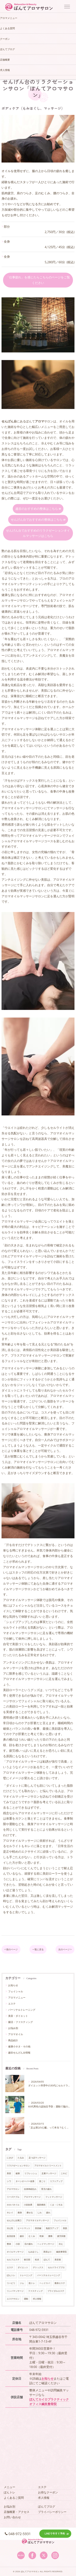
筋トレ (32, 2283)
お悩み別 (13, 2028)
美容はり (47, 2251)
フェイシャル (15, 1991)
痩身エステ (60, 2283)
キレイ (10, 2212)
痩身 (20, 2212)
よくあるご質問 (14, 2498)
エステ (12, 2003)
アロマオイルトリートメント (48, 2165)
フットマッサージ (53, 2197)
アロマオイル (15, 2034)
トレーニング (26, 2275)
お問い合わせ (12, 2517)
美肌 (65, 2228)
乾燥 (42, 2236)
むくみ (32, 2236)
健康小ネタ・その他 (19, 2046)
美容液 (58, 2259)
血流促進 (11, 2236)
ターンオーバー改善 (25, 2181)
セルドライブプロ (56, 2267)
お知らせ (13, 1985)
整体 (9, 2244)
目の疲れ (29, 2244)
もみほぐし (33, 2251)
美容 (9, 2173)
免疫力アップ (52, 2228)
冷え (61, 2244)
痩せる (30, 2212)
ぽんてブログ (46, 2506)
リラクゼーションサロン (18, 2165)
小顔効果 (28, 2204)
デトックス (38, 2267)
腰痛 (50, 2236)
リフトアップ (56, 2181)
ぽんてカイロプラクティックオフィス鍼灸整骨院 (49, 2401)
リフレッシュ (31, 2173)
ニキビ (64, 2173)
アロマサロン (13, 2189)
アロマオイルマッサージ (37, 2220)
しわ (39, 2212)
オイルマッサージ (15, 2251)
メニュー (9, 2487)
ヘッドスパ (45, 2283)
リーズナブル (13, 2197)
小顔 (18, 2244)
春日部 (27, 2259)
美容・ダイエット (18, 2016)
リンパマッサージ (15, 2291)
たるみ (21, 2157)
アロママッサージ (32, 2197)
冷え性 (10, 2228)
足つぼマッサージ (37, 2157)
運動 (26, 2298)
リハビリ (11, 2283)
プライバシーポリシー (52, 2512)
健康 (18, 2173)
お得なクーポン (48, 2492)
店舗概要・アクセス (16, 2512)
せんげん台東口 (14, 2220)
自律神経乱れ (30, 2189)
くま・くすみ (56, 2204)
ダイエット (23, 2267)
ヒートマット (24, 2228)
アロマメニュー (16, 1997)
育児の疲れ (46, 2189)
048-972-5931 (18, 2533)
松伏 (37, 2259)
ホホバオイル (13, 2204)
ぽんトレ (11, 2275)
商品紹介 (13, 2040)
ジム (22, 2283)
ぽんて (47, 2259)
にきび (10, 2157)
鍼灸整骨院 (61, 2251)
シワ (9, 2181)
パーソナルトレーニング (21, 2009)
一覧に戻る (38, 1949)
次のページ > (65, 1949)
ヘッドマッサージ (45, 2244)
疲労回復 (61, 2236)
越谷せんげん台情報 (19, 2052)
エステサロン (13, 2298)
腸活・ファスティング (20, 2022)
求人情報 (37, 2298)
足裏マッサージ (49, 2173)
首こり (42, 2181)
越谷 (22, 2236)
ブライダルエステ (56, 2291)
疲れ (48, 2212)
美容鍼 (38, 2228)
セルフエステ (13, 2259)
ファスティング (35, 2291)
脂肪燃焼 (41, 2204)
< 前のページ (11, 1949)
